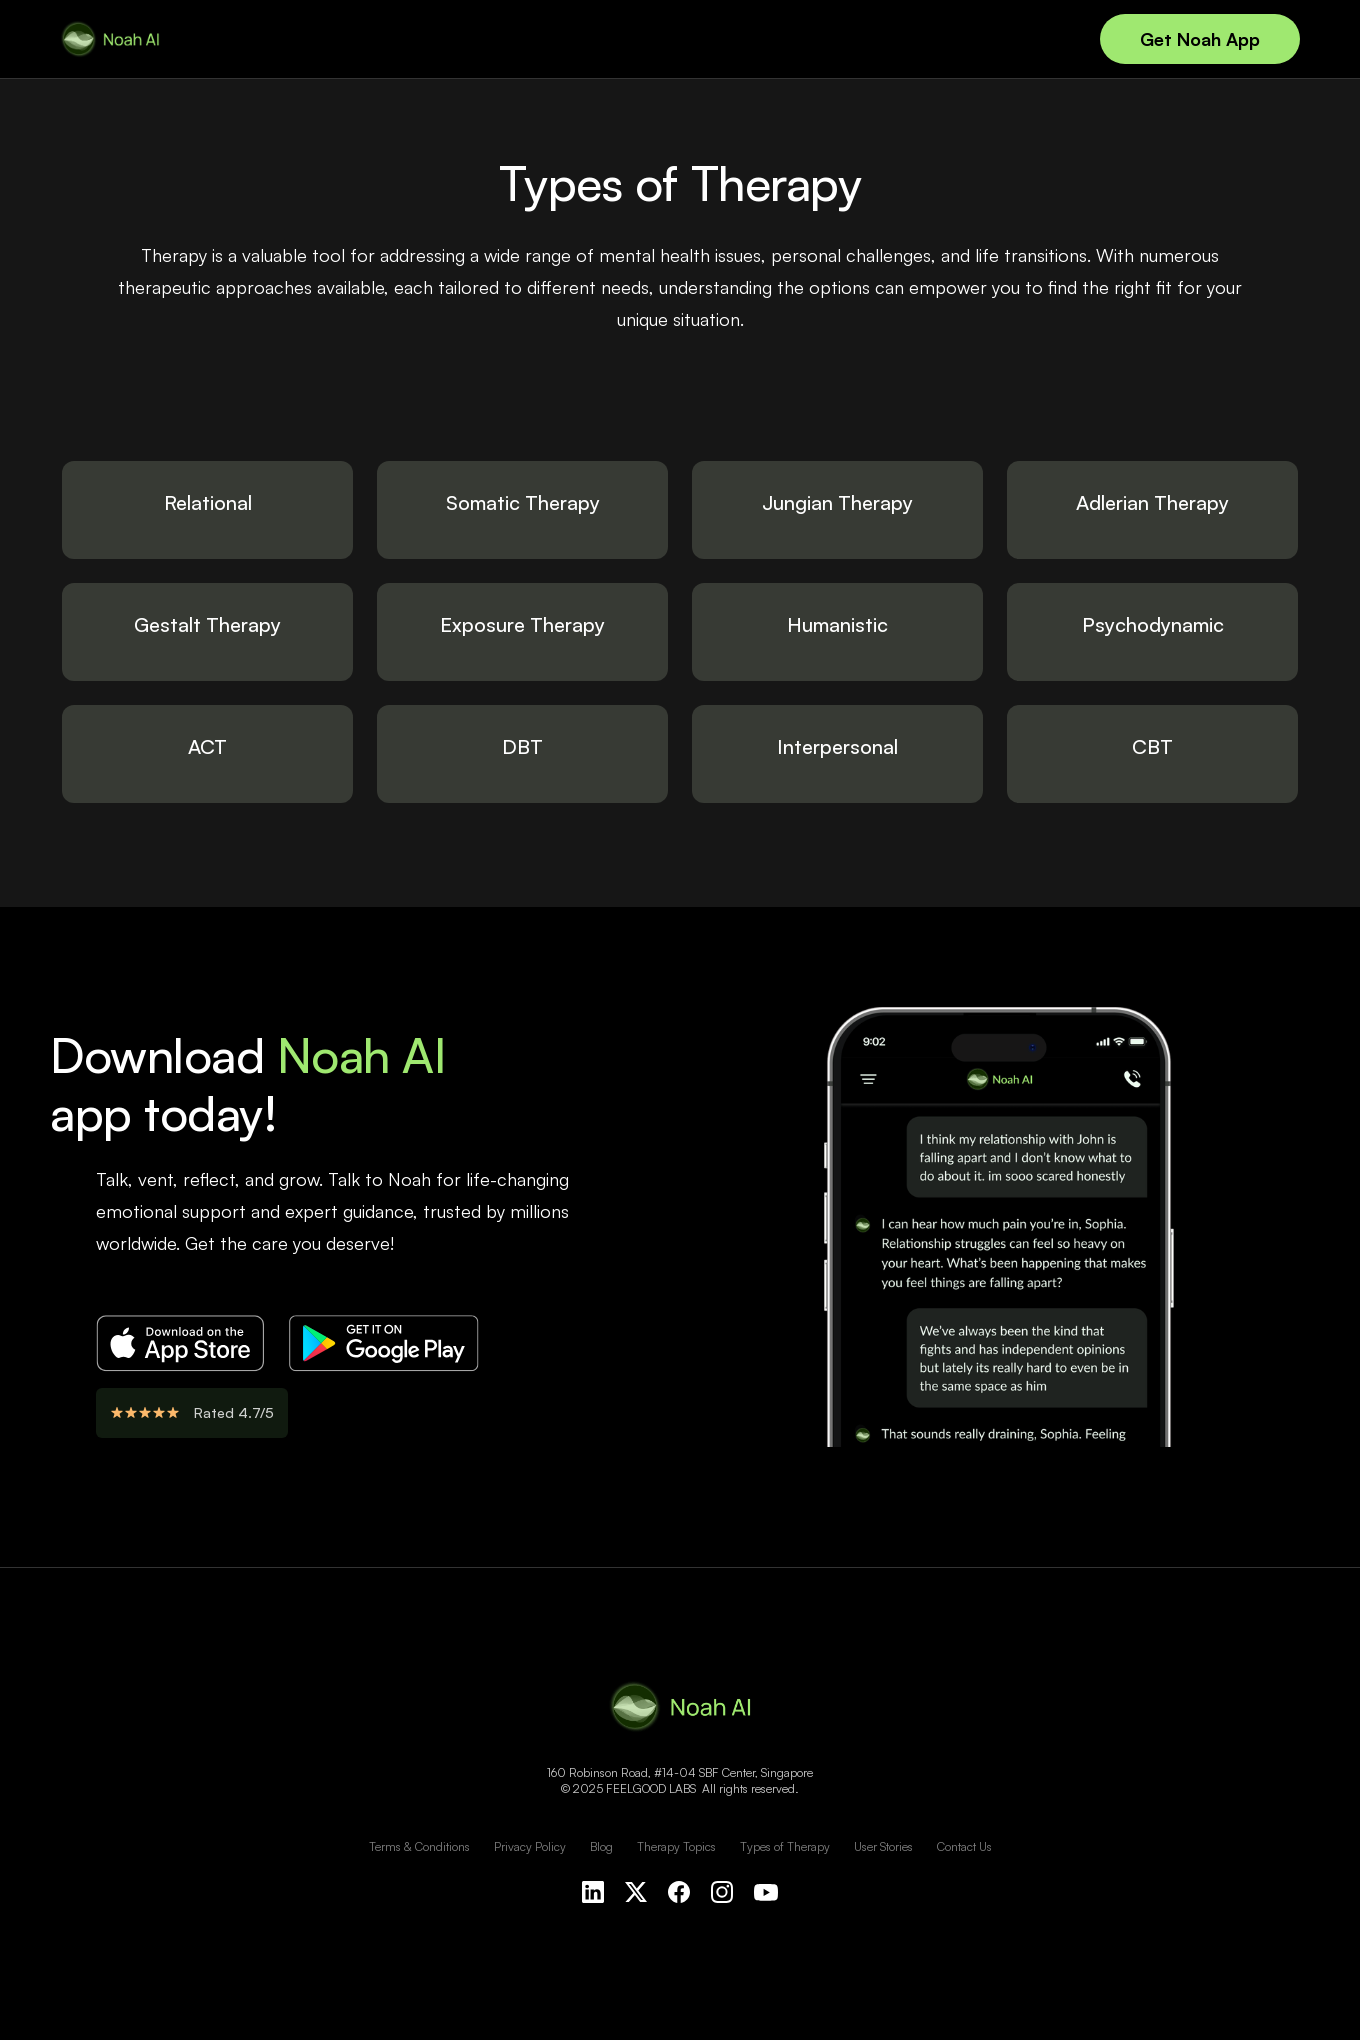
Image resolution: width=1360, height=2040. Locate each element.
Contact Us (964, 1846)
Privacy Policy (530, 1846)
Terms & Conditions (419, 1846)
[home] (110, 38)
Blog (601, 1846)
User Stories (883, 1846)
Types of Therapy (785, 1846)
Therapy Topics (676, 1846)
